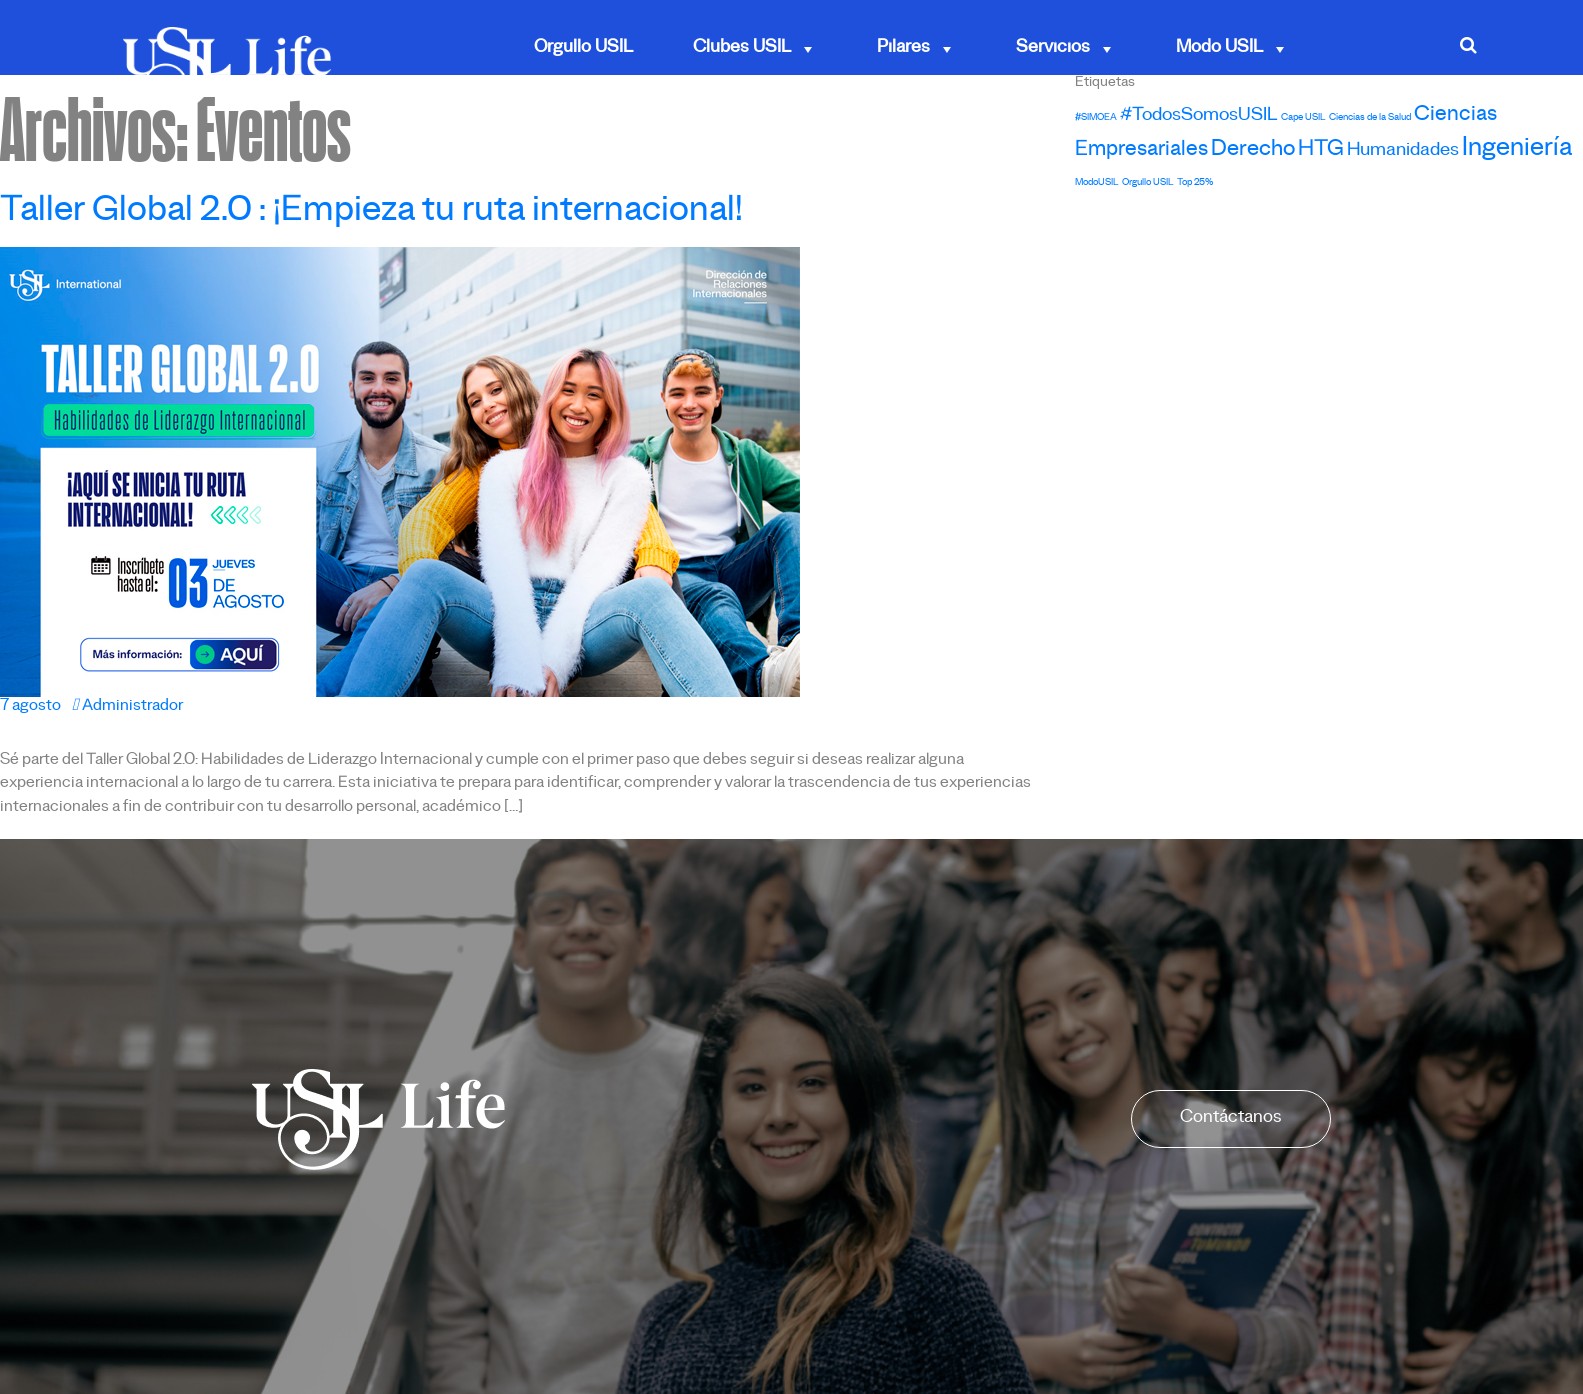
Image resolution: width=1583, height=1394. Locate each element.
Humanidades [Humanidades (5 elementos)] (1403, 152)
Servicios (1066, 49)
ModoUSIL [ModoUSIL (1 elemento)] (1097, 183)
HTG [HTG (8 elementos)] (1321, 151)
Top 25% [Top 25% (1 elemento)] (1195, 183)
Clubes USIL (755, 49)
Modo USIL (1232, 49)
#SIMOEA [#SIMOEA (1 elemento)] (1096, 118)
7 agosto (30, 708)
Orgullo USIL (583, 49)
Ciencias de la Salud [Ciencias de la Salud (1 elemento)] (1370, 118)
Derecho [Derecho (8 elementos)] (1253, 151)
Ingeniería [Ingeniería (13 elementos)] (1517, 151)
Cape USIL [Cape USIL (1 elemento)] (1303, 118)
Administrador (127, 708)
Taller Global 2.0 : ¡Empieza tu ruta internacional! (371, 215)
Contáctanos (1231, 1119)
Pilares (916, 49)
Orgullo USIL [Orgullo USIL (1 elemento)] (1148, 183)
